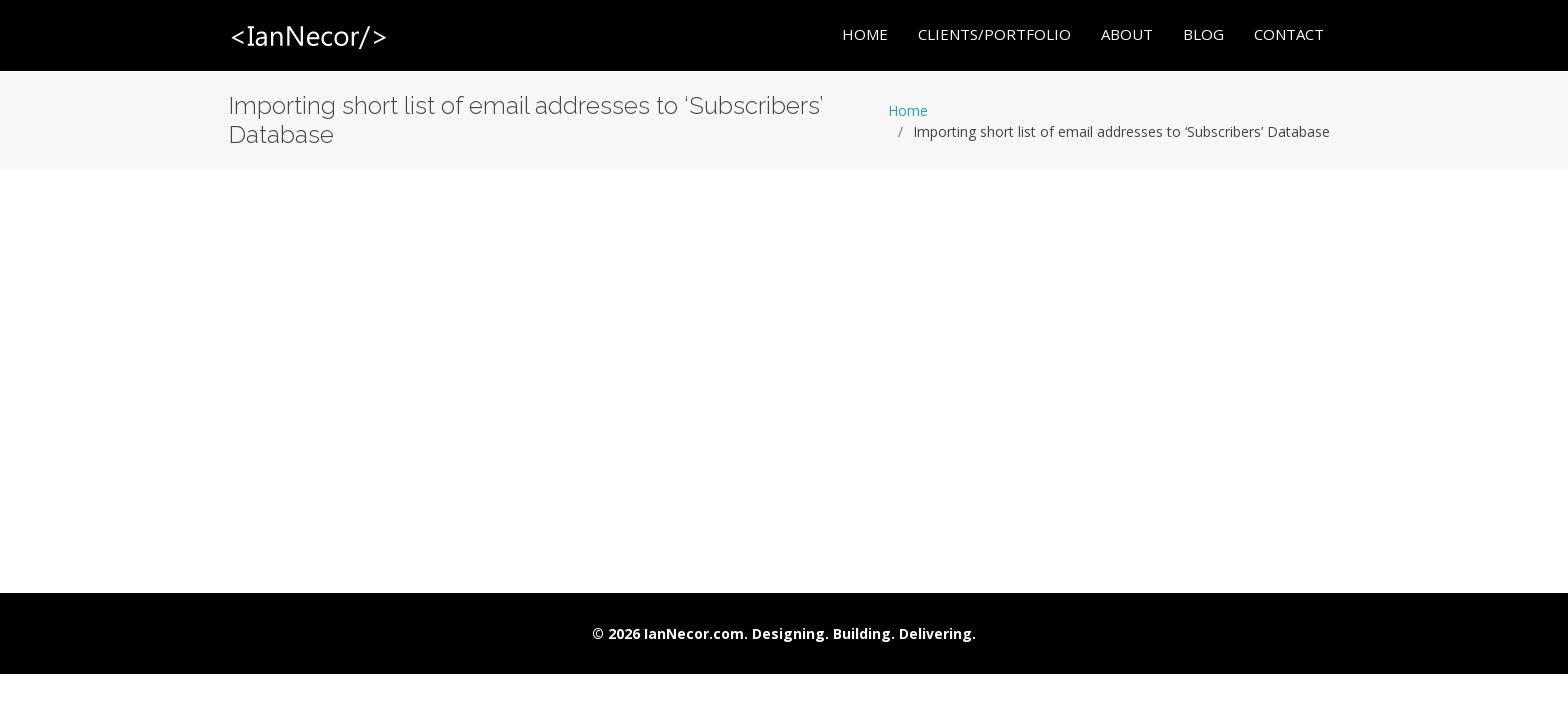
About (1127, 35)
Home (865, 35)
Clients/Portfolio (994, 35)
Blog (1203, 35)
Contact (1289, 35)
